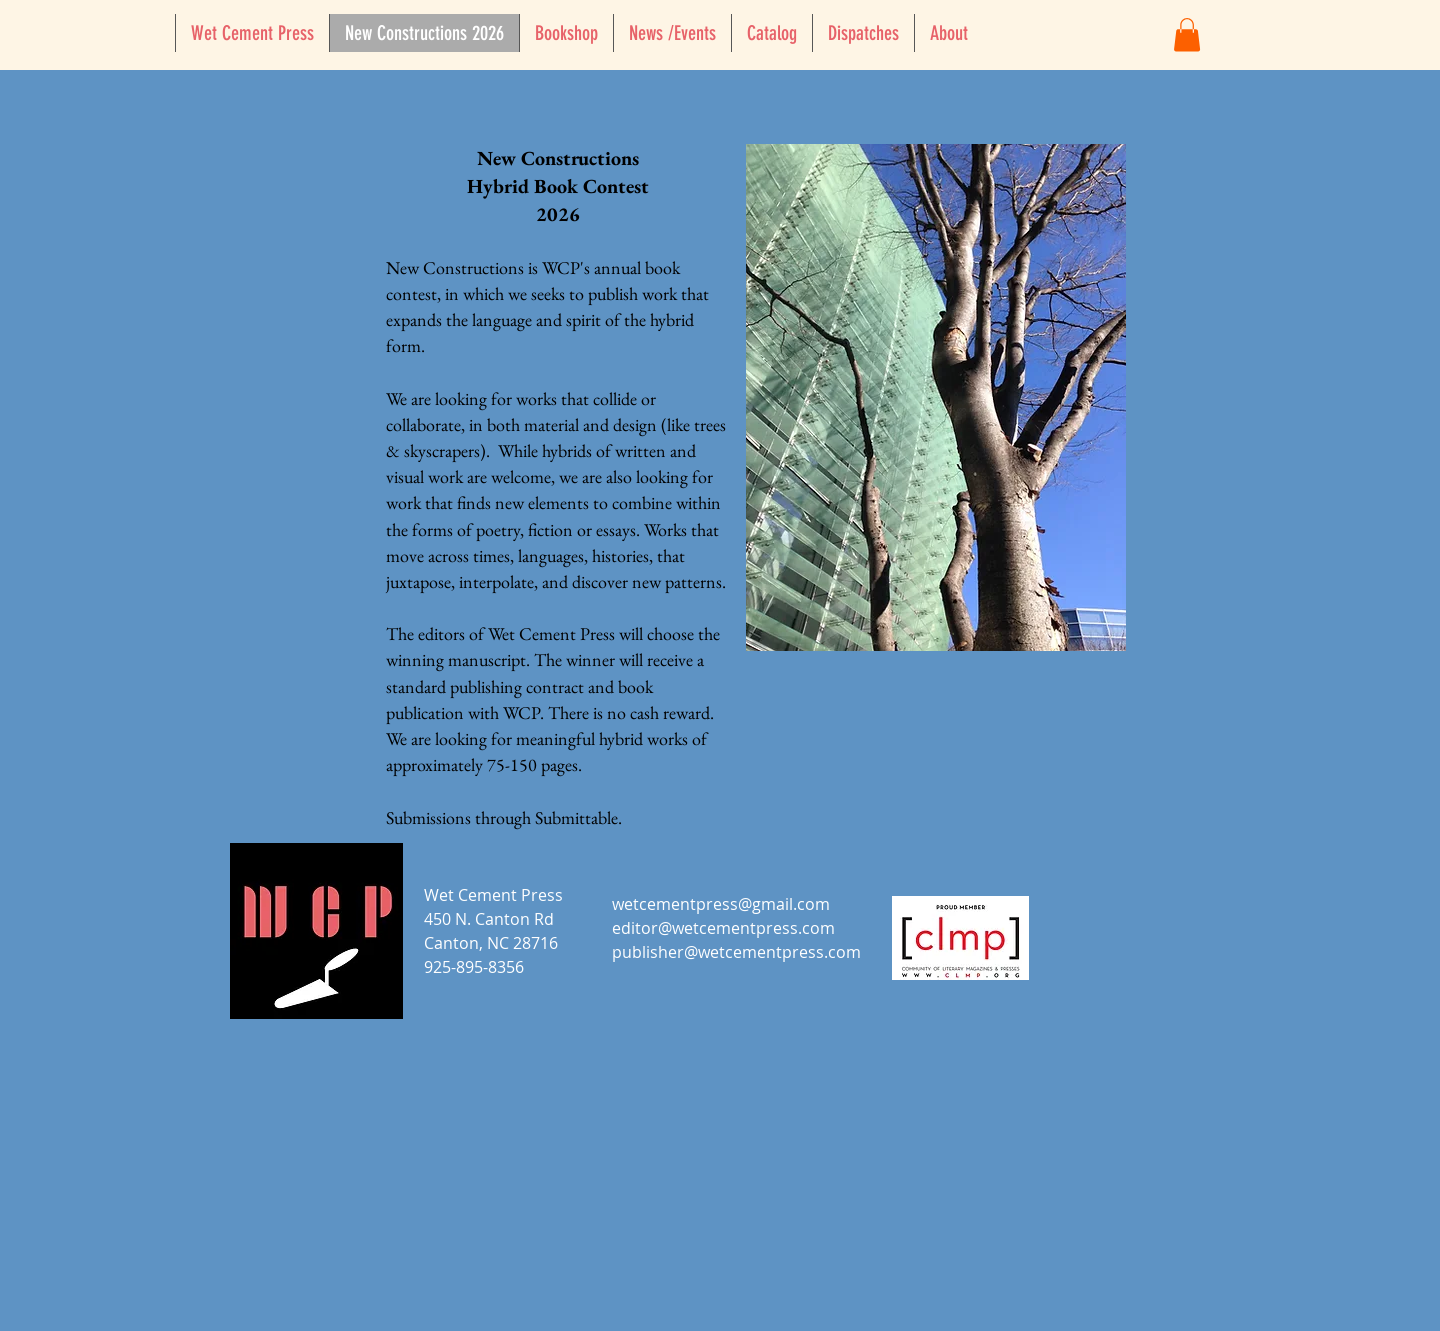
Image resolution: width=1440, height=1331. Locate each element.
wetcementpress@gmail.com (721, 904)
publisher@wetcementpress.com (736, 952)
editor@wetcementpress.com (723, 928)
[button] (1187, 34)
